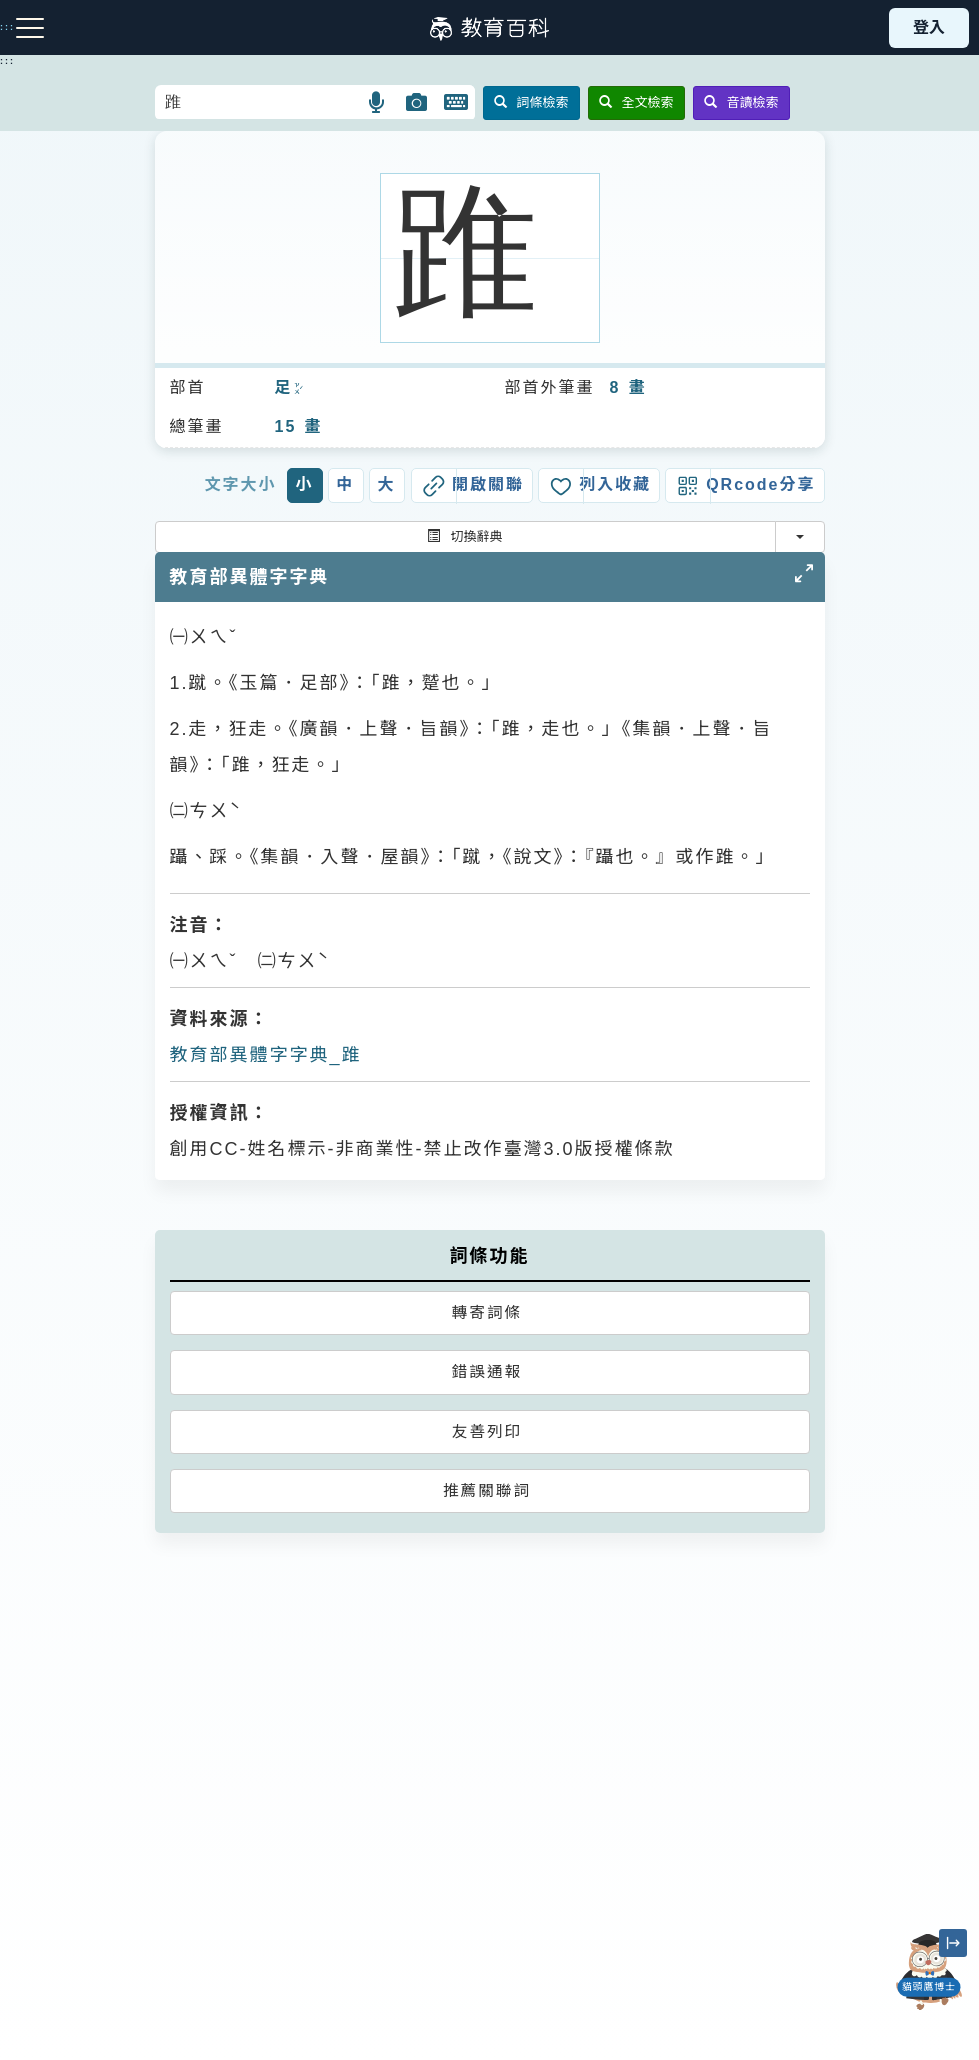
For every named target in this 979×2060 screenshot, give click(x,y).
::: (7, 61)
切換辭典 (464, 536)
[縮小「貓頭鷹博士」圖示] (953, 1943)
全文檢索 (636, 102)
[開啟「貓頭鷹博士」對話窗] (929, 1972)
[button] (377, 102)
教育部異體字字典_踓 (266, 1055)
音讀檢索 (741, 102)
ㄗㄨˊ (297, 389)
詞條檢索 (531, 102)
